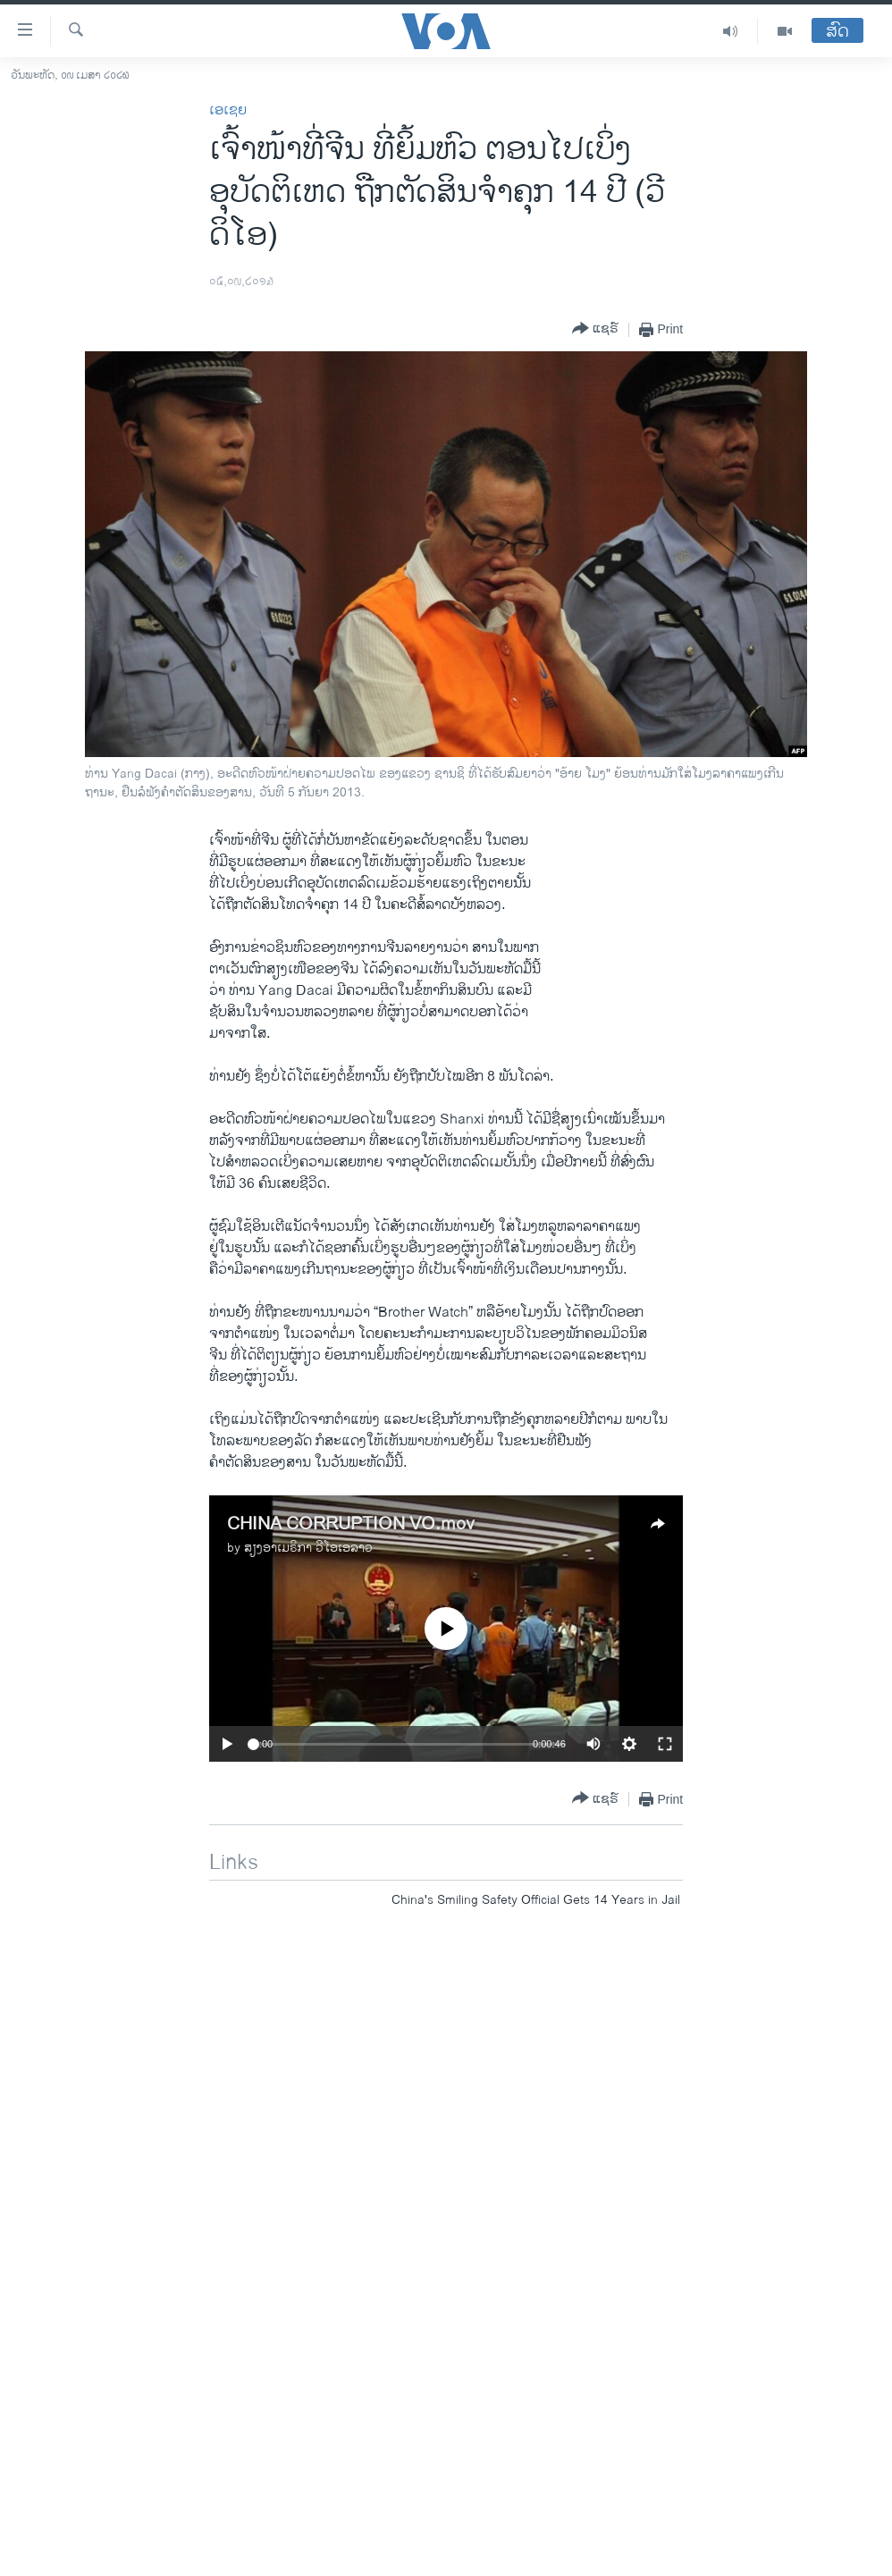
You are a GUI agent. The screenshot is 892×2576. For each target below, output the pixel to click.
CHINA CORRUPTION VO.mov (351, 1524)
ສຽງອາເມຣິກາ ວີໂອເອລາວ (308, 1547)
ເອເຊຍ (228, 110)
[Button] (595, 329)
